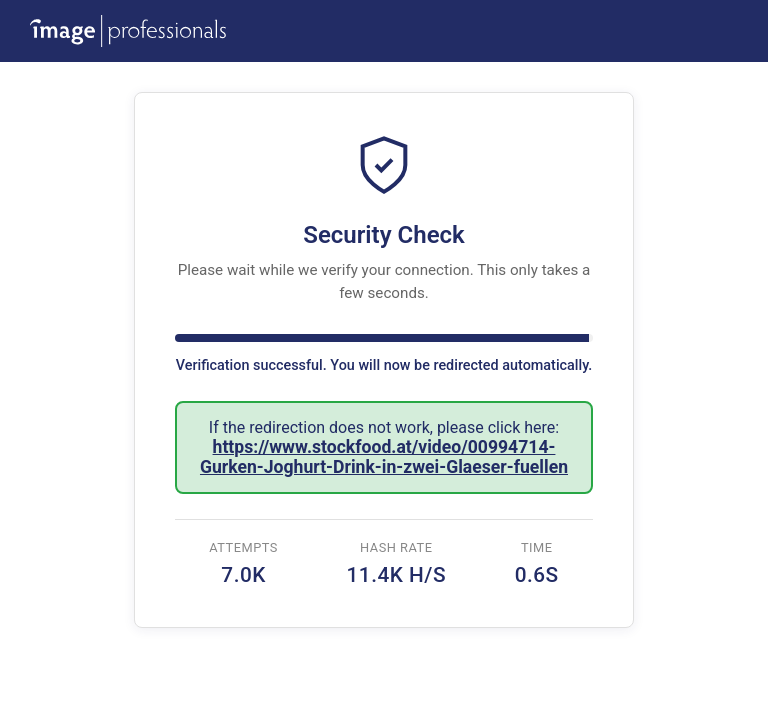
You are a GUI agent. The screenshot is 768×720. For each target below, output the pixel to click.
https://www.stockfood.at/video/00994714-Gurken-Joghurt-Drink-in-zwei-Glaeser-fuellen (384, 457)
